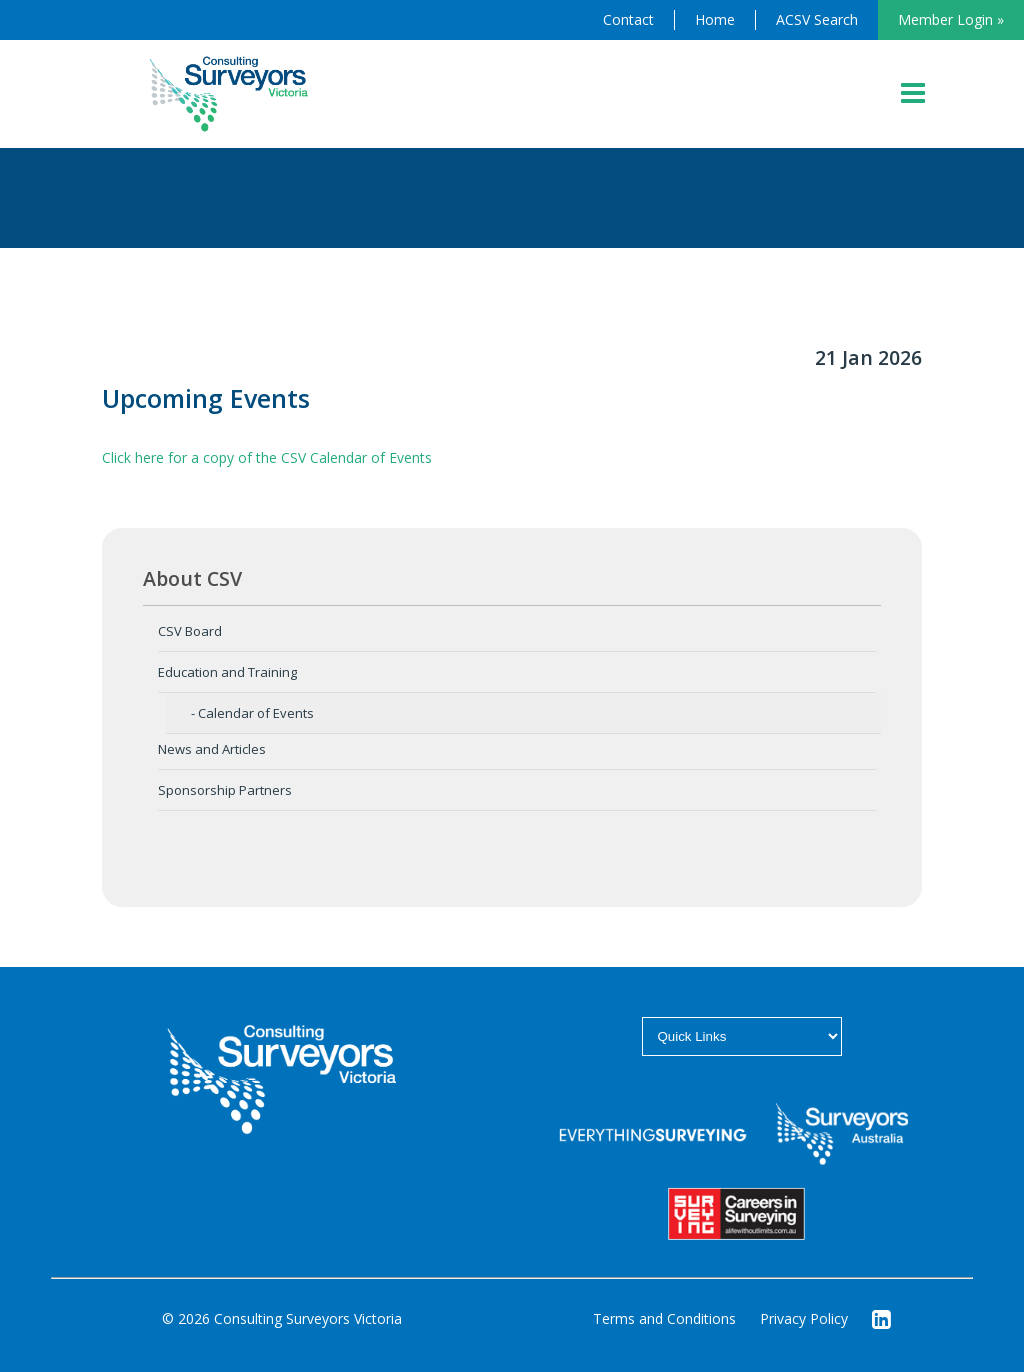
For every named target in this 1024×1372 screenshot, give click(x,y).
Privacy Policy (804, 1318)
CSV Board (190, 631)
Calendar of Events (256, 713)
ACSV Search (817, 19)
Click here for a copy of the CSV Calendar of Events (267, 457)
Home (715, 19)
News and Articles (212, 749)
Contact (628, 19)
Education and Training (227, 672)
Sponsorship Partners (225, 790)
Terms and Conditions (664, 1318)
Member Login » (951, 19)
